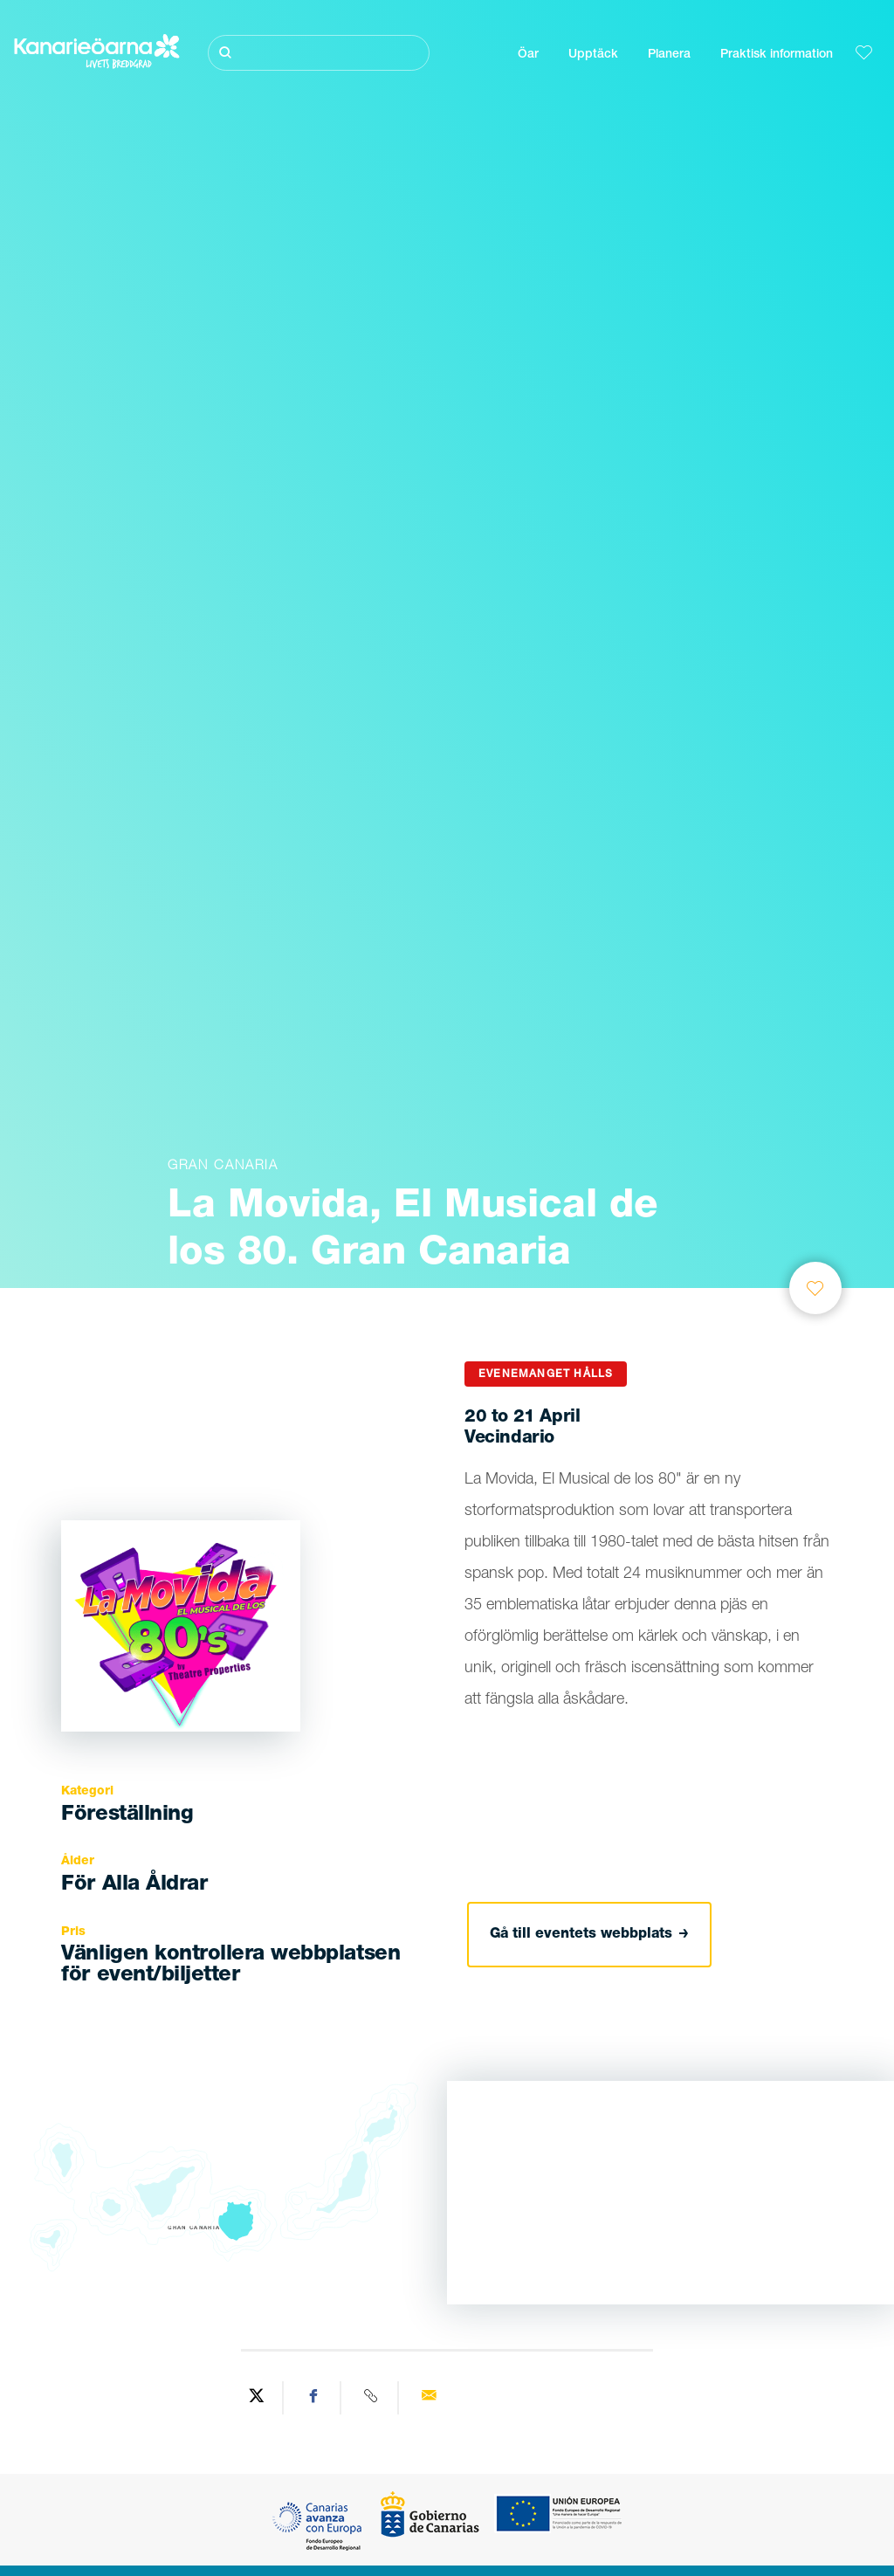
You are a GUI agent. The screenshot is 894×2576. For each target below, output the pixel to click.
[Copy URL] (372, 2397)
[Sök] (319, 53)
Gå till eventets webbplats (589, 1935)
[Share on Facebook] (314, 2397)
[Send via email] (428, 2397)
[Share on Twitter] (257, 2397)
